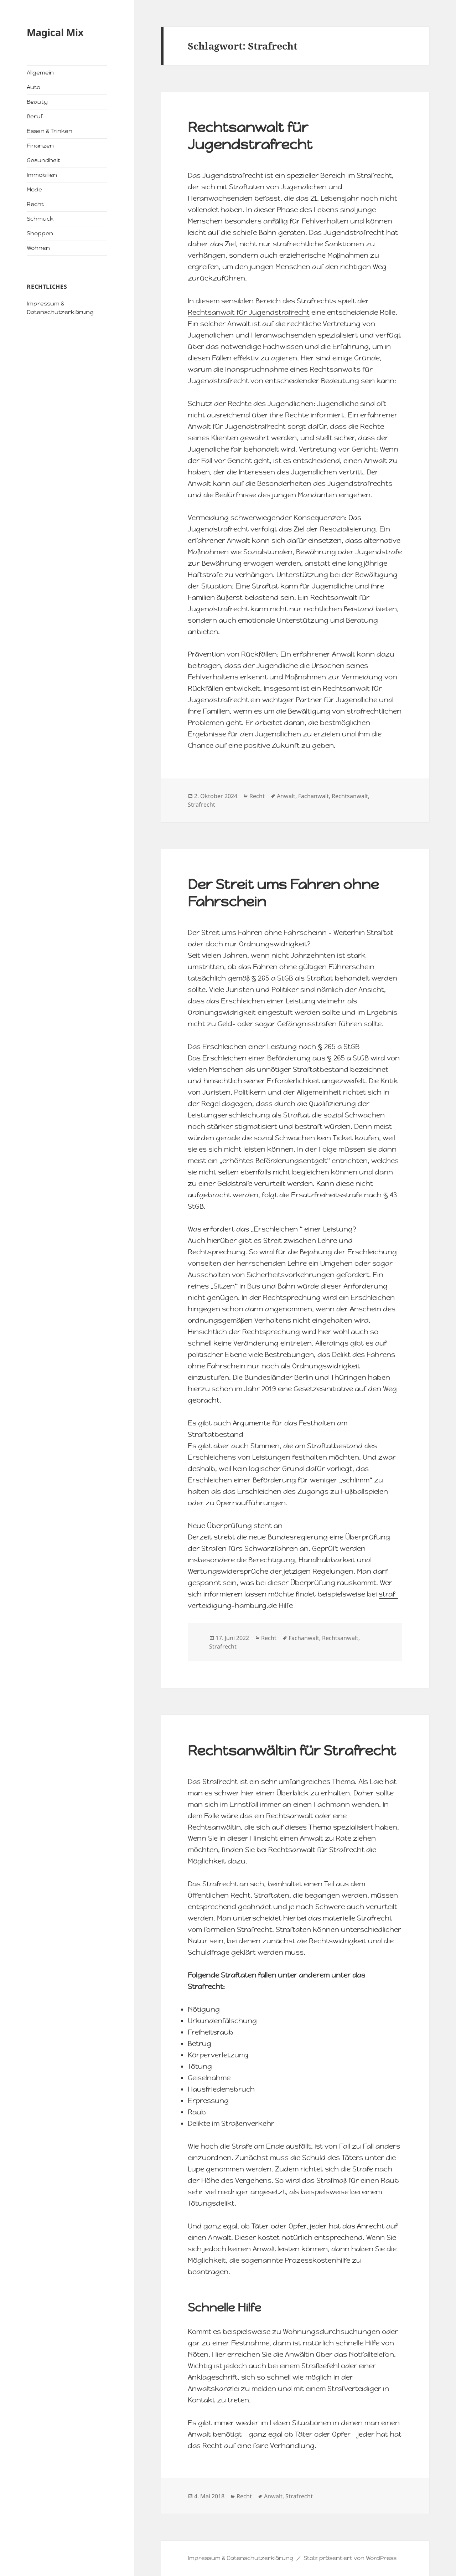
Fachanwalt (313, 796)
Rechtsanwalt (350, 796)
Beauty (37, 102)
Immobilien (42, 175)
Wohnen (38, 248)
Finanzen (40, 145)
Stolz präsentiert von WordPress (350, 2558)
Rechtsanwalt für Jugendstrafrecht (250, 136)
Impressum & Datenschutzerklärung (241, 2558)
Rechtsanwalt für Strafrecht (316, 1849)
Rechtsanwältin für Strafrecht (292, 1750)
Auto (33, 87)
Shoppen (40, 233)
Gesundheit (43, 160)
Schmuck (40, 218)
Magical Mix (55, 32)
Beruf (35, 116)
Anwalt (286, 796)
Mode (34, 189)
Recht (35, 204)
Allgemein (40, 72)
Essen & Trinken (49, 131)
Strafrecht (201, 804)
